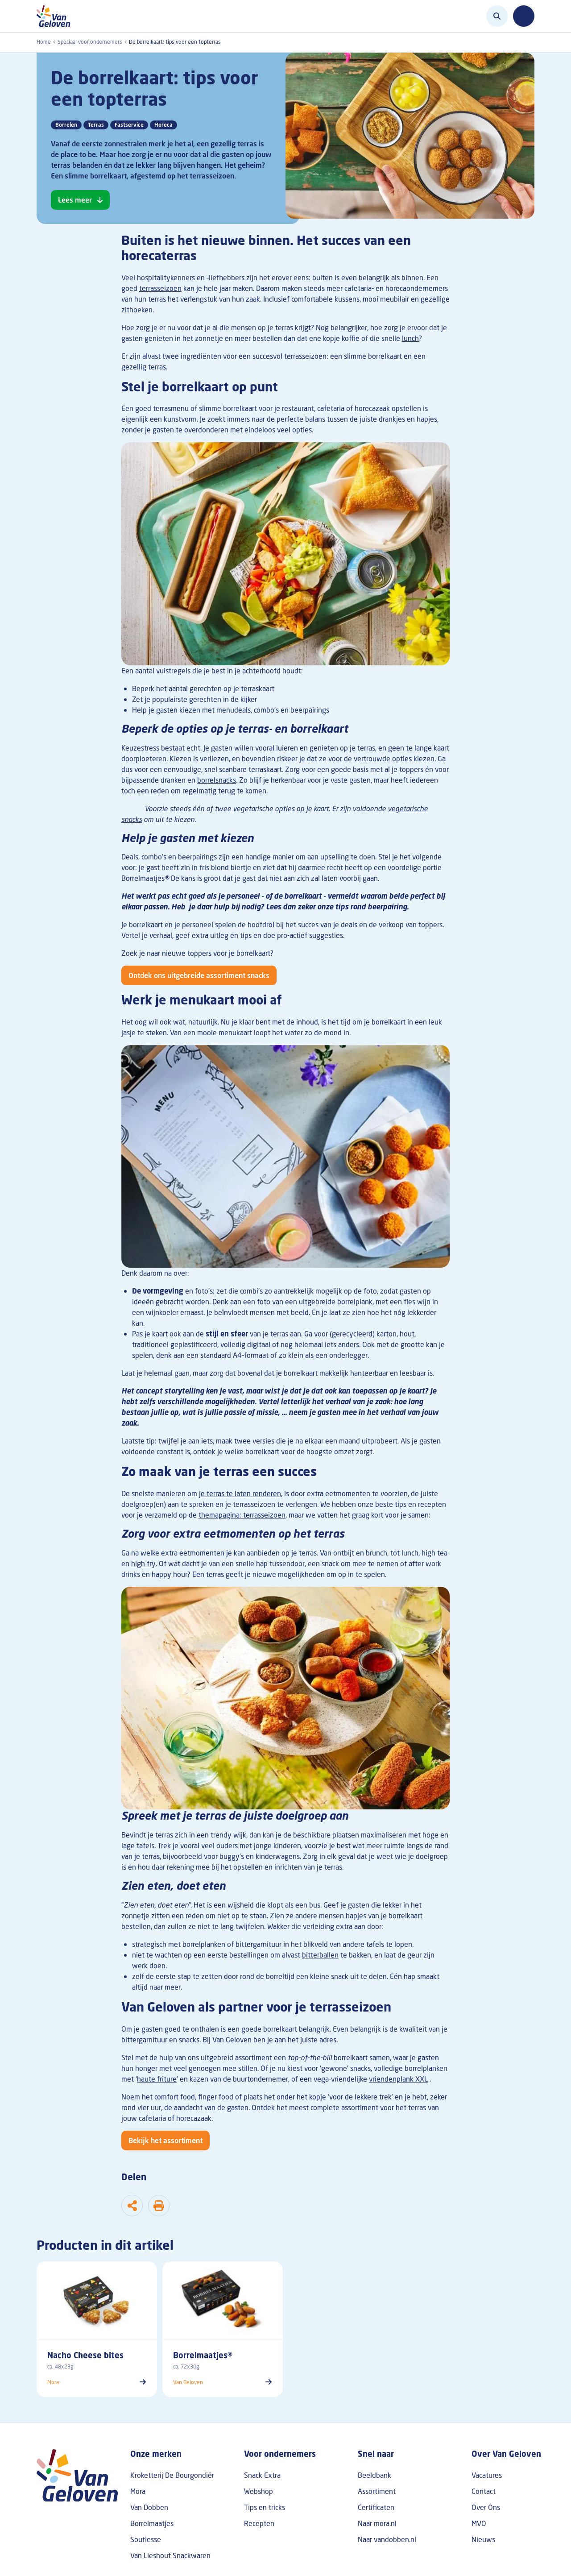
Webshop (258, 2491)
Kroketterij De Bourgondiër (172, 2475)
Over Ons (486, 2507)
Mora (137, 2491)
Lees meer (75, 200)
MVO (479, 2523)
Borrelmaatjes (152, 2523)
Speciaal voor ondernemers (90, 41)
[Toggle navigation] (523, 16)
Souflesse (145, 2539)
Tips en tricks (264, 2507)
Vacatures (487, 2475)
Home (44, 41)
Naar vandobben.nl (387, 2539)
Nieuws (483, 2539)
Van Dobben (149, 2507)
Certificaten (376, 2507)
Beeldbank (374, 2475)
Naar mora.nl (377, 2523)
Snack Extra (262, 2475)
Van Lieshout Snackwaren (170, 2555)
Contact (484, 2491)
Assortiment (377, 2491)
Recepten (259, 2523)
